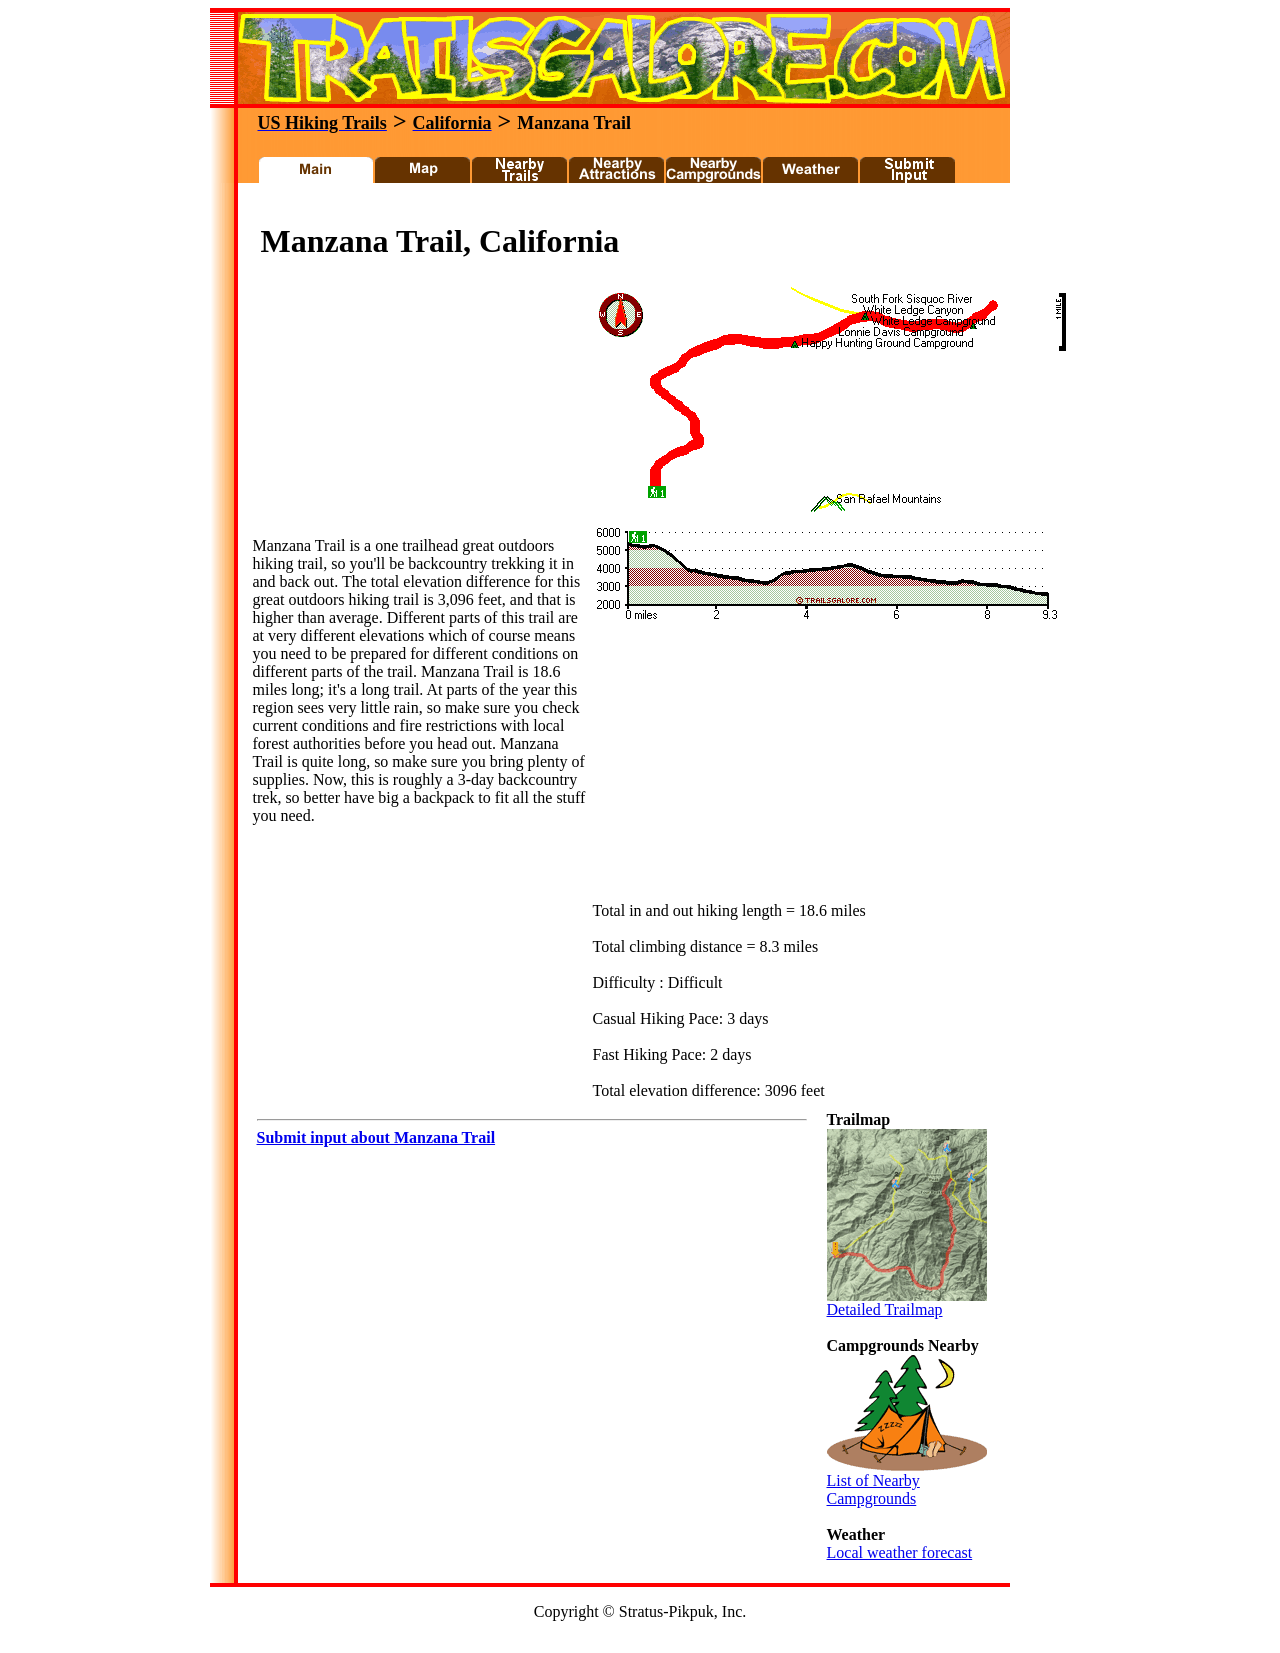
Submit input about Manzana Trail (376, 1137)
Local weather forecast (900, 1552)
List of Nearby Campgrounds (907, 1482)
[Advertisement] (614, 208)
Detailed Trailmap (907, 1302)
